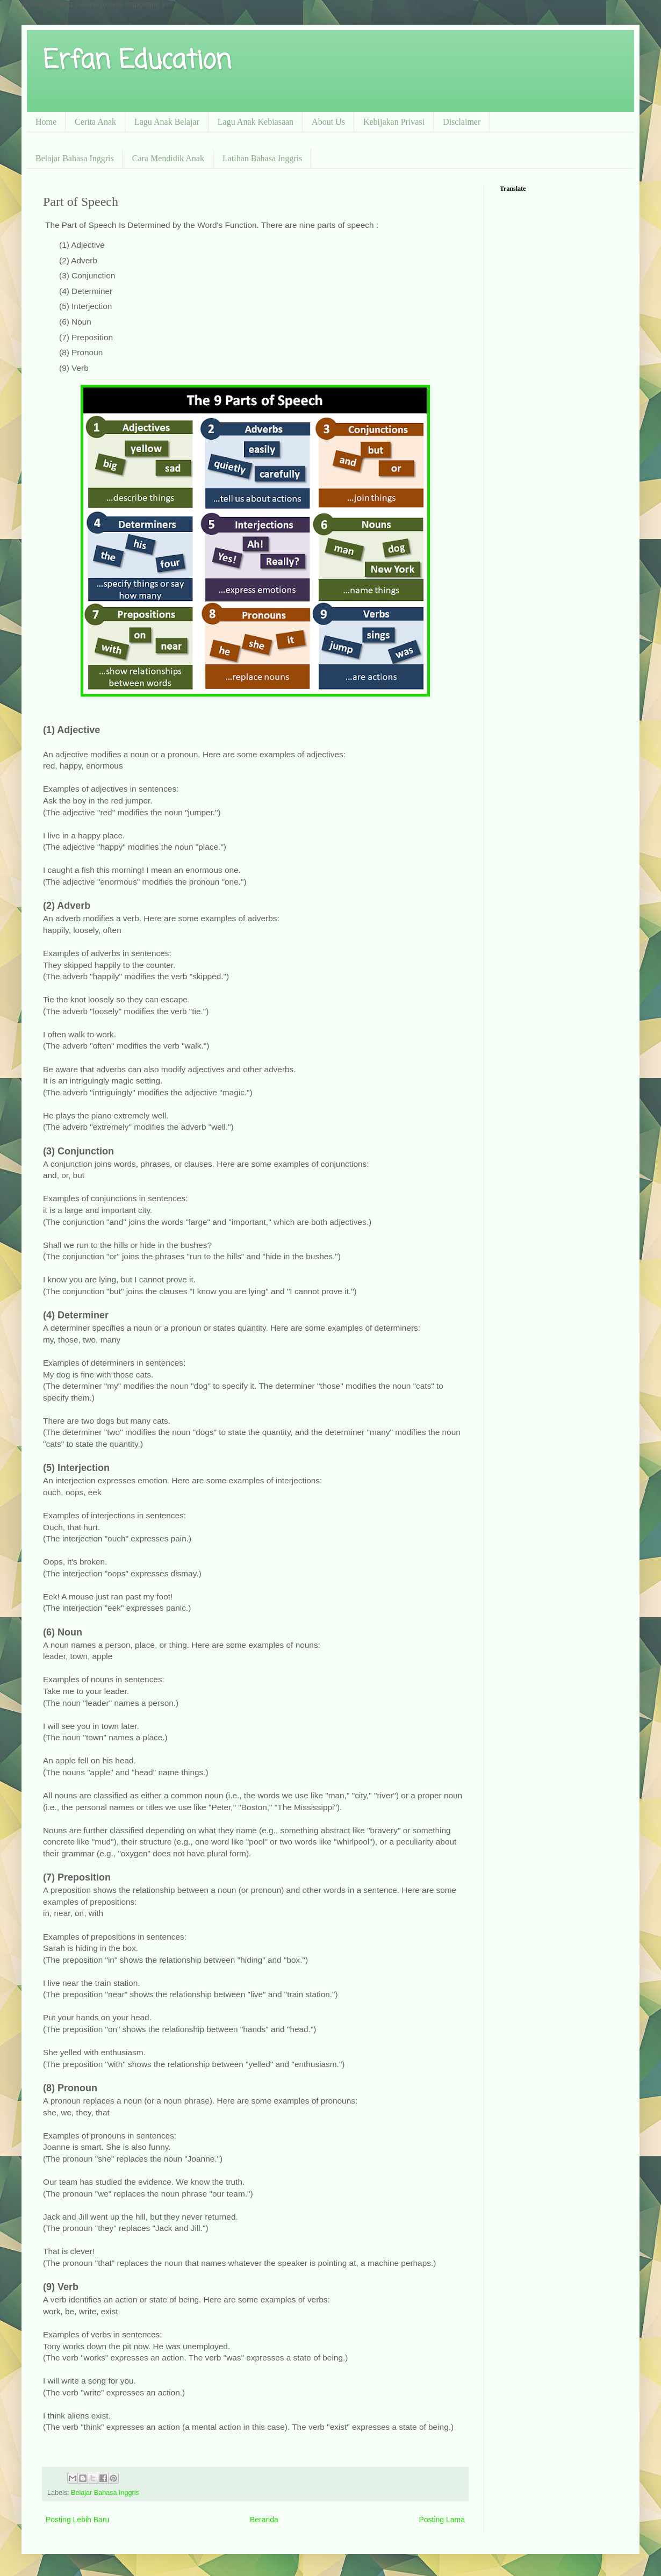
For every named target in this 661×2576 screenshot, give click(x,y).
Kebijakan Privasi (394, 121)
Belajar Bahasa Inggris (74, 158)
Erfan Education (137, 61)
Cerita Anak (95, 121)
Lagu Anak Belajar (166, 121)
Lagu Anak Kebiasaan (255, 121)
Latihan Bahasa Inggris (262, 158)
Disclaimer (461, 121)
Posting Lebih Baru (77, 2519)
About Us (328, 121)
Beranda (264, 2519)
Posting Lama (442, 2519)
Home (45, 121)
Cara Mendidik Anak (168, 158)
